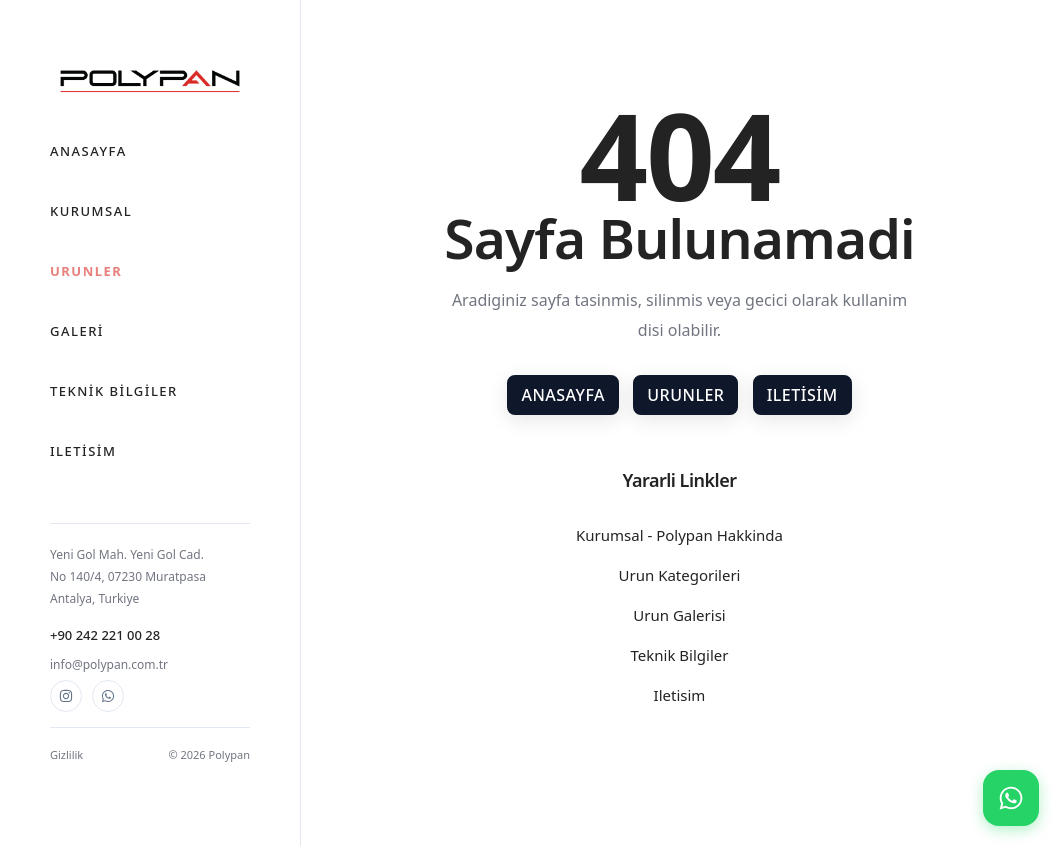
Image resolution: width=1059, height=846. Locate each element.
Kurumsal (91, 211)
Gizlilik (66, 754)
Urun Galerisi (679, 615)
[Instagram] (66, 696)
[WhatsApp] (108, 696)
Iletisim (83, 451)
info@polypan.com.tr (109, 664)
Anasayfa (88, 151)
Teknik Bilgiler (114, 391)
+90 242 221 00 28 (105, 635)
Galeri (77, 331)
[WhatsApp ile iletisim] (1011, 798)
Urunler (86, 271)
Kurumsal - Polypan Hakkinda (679, 535)
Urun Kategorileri (680, 575)
